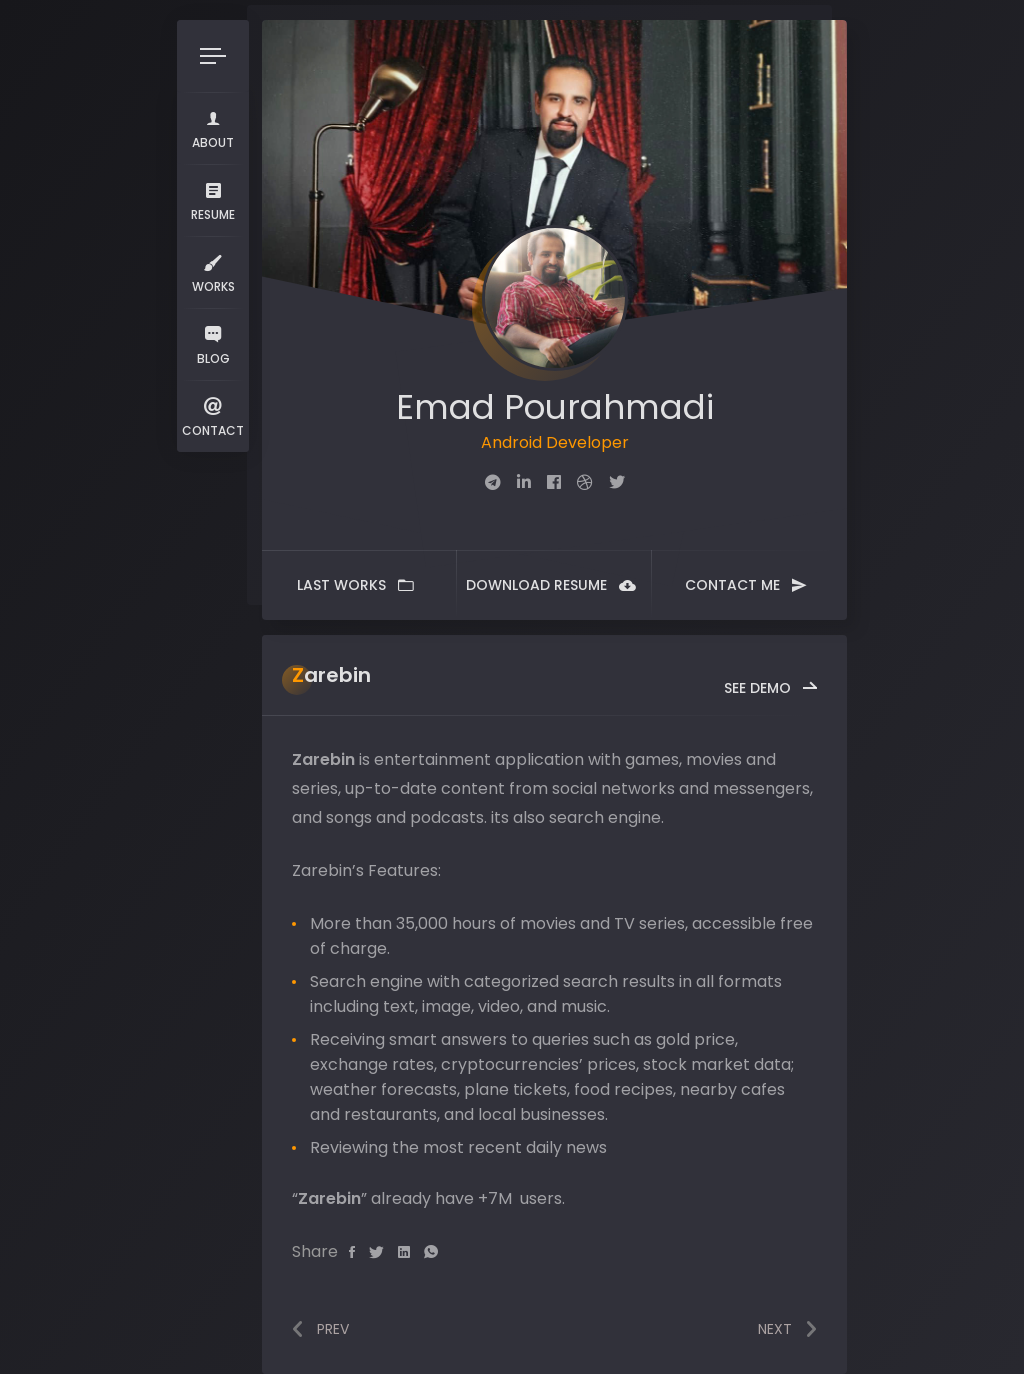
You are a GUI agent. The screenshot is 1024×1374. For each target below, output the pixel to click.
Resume (213, 199)
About (213, 127)
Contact (213, 415)
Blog (213, 343)
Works (213, 271)
